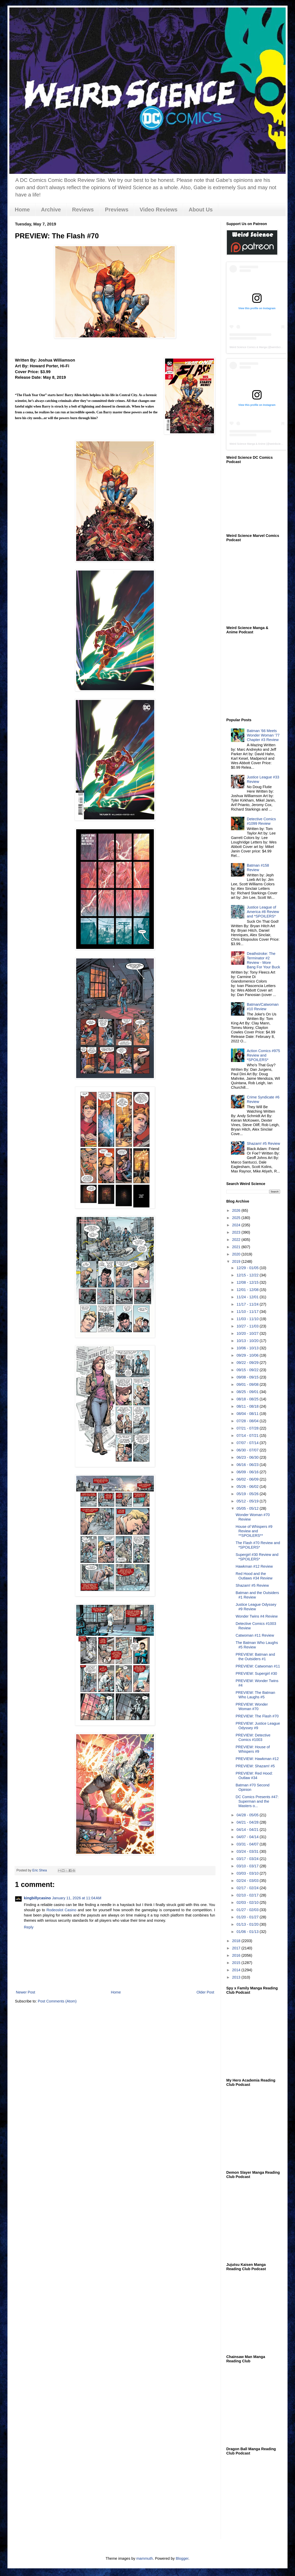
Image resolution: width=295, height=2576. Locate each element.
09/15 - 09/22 (248, 1370)
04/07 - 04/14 (248, 1837)
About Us (201, 210)
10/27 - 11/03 (248, 1326)
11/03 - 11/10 (248, 1319)
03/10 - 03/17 (248, 1866)
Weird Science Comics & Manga (248, 347)
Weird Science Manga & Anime (247, 443)
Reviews (83, 210)
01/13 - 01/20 (248, 1924)
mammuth (144, 2558)
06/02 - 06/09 (248, 1479)
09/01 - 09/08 (248, 1384)
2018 (236, 1941)
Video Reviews (159, 210)
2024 (236, 1225)
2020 (236, 1254)
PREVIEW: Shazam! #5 (255, 1766)
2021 (236, 1247)
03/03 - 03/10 (248, 1873)
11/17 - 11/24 (248, 1304)
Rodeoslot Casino (61, 1910)
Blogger (182, 2558)
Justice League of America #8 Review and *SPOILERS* (263, 911)
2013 (236, 1977)
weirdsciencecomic (282, 347)
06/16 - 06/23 (248, 1465)
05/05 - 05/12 (248, 1508)
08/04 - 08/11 (248, 1414)
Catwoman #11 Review (255, 1635)
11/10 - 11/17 (248, 1311)
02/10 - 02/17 (248, 1895)
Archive (51, 210)
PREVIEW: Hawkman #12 (257, 1759)
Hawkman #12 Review (254, 1566)
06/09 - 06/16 (248, 1472)
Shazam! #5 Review (263, 1143)
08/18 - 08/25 (248, 1399)
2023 (236, 1232)
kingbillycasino (37, 1898)
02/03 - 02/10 (248, 1902)
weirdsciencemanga (281, 443)
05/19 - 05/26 (248, 1494)
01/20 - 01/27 (248, 1917)
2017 (236, 1948)
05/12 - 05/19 (248, 1501)
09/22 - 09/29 (248, 1363)
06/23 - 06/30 (248, 1457)
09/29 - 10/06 (248, 1355)
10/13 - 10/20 (248, 1341)
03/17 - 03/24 (248, 1859)
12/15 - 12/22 (248, 1275)
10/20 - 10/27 (248, 1333)
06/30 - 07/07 (248, 1450)
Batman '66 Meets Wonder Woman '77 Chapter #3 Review (263, 735)
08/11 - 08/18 (248, 1406)
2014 (236, 1970)
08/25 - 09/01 (248, 1392)
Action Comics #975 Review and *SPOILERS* (263, 1055)
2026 (236, 1210)
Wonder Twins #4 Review (257, 1616)
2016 (236, 1955)
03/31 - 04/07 (248, 1844)
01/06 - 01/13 (248, 1932)
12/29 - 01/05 (248, 1268)
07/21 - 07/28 (248, 1428)
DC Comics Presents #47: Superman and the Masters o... (257, 1801)
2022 (236, 1240)
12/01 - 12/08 (248, 1290)
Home (22, 210)
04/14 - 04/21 (248, 1830)
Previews (116, 210)
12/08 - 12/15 (248, 1282)
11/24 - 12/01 (248, 1297)
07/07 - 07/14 (248, 1443)
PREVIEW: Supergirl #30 (256, 1673)
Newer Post (25, 1992)
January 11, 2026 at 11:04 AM (76, 1898)
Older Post (205, 1992)
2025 (236, 1218)
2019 (236, 1261)
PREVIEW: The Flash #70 (257, 1716)
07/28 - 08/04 (248, 1421)
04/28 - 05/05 (248, 1815)
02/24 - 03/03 (248, 1881)
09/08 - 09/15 (248, 1377)
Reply (28, 1927)
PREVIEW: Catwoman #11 (258, 1666)
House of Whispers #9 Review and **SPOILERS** (254, 1531)
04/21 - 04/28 (248, 1822)
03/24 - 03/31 (248, 1851)
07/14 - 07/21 (248, 1435)
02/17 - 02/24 (248, 1888)
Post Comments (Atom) (57, 2001)
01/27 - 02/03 (248, 1910)
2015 (236, 1963)
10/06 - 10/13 (248, 1348)
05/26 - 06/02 (248, 1486)
